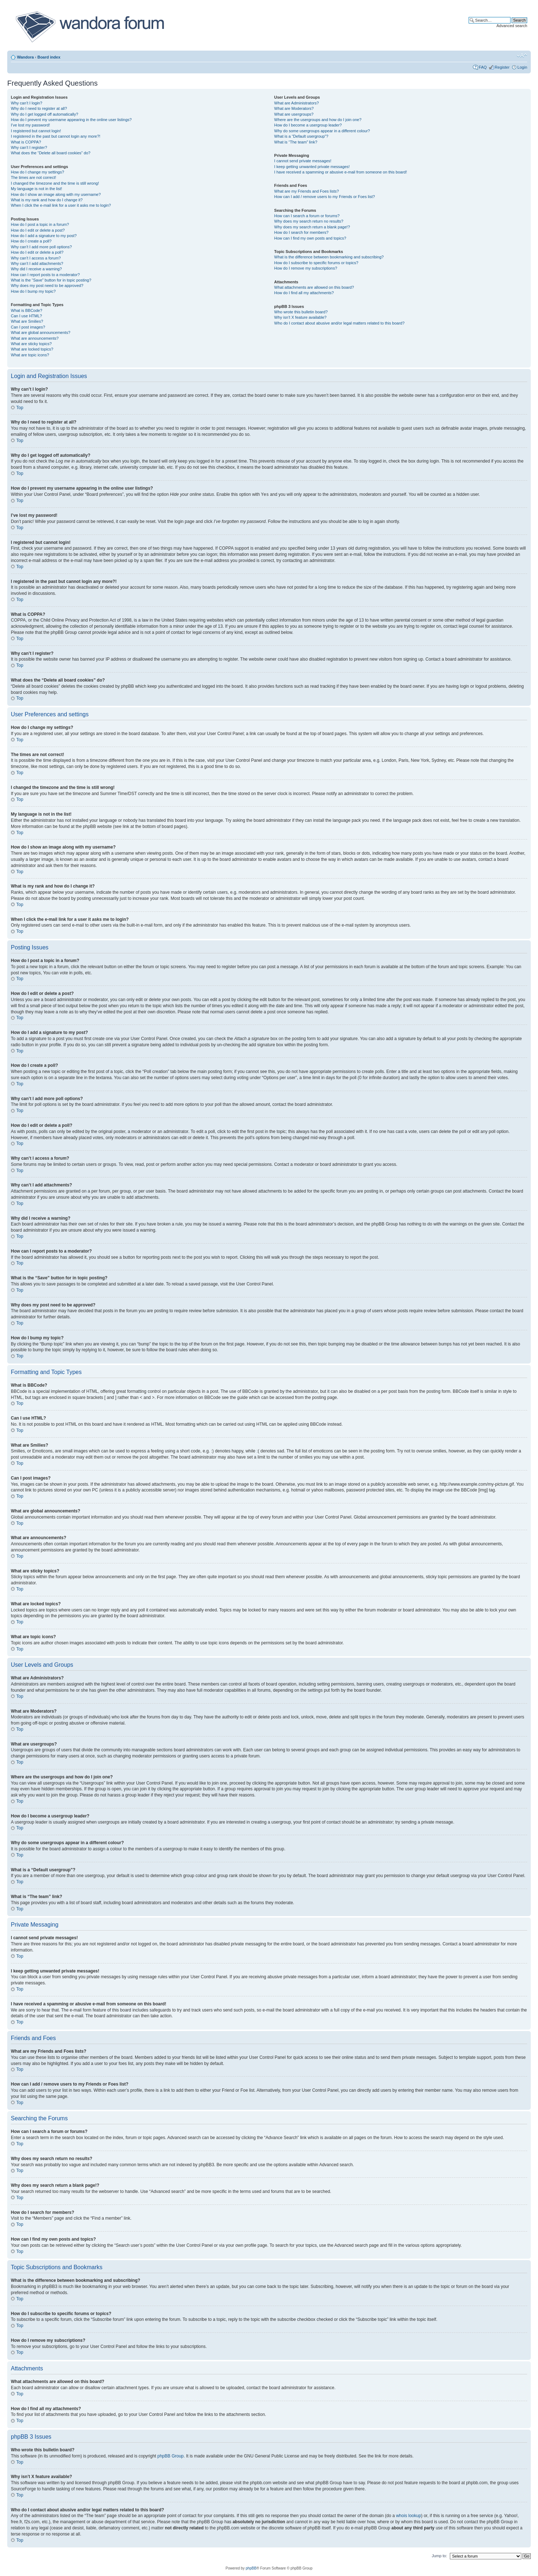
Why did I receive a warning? (36, 269)
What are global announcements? (40, 332)
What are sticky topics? (31, 344)
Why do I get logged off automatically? (44, 114)
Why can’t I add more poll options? (41, 247)
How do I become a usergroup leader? (308, 125)
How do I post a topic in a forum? (40, 224)
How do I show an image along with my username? (56, 194)
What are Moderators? (294, 108)
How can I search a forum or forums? (307, 216)
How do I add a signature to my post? (44, 235)
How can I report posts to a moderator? (45, 274)
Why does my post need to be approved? (47, 285)
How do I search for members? (301, 232)
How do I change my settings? (37, 172)
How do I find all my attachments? (304, 293)
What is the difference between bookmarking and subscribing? (329, 257)
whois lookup (408, 2515)
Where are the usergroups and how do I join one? (318, 119)
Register (502, 67)
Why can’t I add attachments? (37, 263)
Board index (48, 57)
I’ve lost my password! (30, 125)
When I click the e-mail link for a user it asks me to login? (61, 205)
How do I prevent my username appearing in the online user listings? (71, 119)
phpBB (251, 2568)
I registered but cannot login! (36, 131)
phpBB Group (171, 2455)
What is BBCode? (26, 310)
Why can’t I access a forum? (36, 258)
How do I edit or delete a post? (38, 230)
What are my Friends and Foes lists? (306, 191)
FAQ (483, 67)
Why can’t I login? (26, 103)
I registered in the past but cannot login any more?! (55, 136)
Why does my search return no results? (308, 221)
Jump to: (439, 2555)
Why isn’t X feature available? (300, 317)
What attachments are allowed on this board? (314, 287)
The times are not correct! (33, 177)
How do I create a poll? (31, 241)
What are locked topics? (32, 349)
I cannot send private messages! (302, 161)
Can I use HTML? (26, 316)
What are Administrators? (296, 103)
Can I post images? (28, 327)
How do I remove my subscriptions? (305, 268)
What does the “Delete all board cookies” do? (50, 153)
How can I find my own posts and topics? (310, 238)
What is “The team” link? (295, 142)
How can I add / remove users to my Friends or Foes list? (324, 196)
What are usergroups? (294, 114)
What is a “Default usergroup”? (301, 136)
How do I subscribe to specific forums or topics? (316, 263)
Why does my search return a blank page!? (312, 227)
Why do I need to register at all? (39, 108)
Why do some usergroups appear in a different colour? (322, 131)
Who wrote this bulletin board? (301, 312)
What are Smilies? (27, 321)
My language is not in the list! (36, 188)
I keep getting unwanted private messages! (312, 166)
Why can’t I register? (29, 147)
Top (19, 407)
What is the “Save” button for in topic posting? (51, 280)
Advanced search (511, 25)
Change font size (522, 55)
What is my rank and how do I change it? (47, 200)
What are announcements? (35, 338)
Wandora (25, 57)
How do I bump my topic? (33, 291)
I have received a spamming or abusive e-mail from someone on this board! (340, 172)
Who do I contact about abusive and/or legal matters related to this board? (339, 323)
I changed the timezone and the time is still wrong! (55, 183)
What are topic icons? (30, 355)
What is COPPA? (26, 142)
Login (522, 67)
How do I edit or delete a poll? (37, 252)
